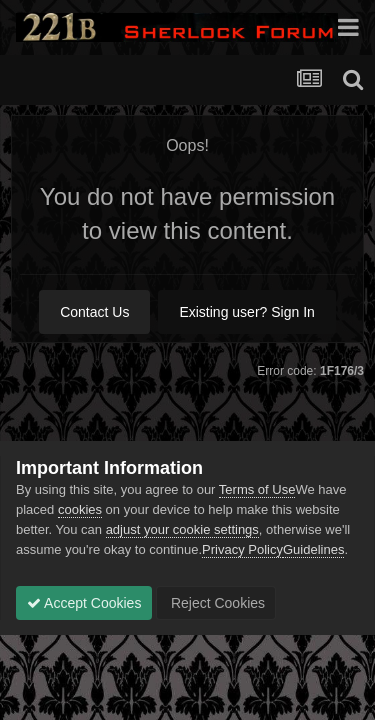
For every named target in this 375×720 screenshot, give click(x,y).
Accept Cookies (84, 603)
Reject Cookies (216, 603)
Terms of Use (257, 489)
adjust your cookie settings (182, 529)
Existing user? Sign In (246, 312)
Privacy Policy (242, 549)
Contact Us (94, 312)
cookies (80, 509)
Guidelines (313, 549)
